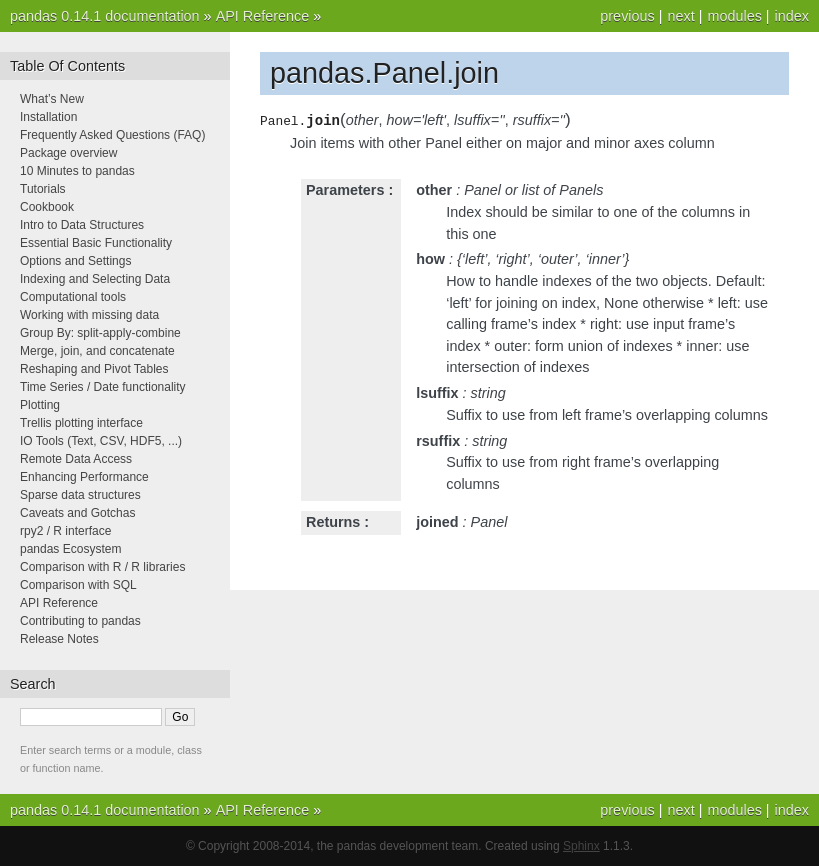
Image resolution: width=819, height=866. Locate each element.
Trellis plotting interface (81, 423)
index (792, 16)
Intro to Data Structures (82, 225)
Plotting (40, 405)
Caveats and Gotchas (77, 513)
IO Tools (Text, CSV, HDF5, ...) (101, 441)
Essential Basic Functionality (96, 243)
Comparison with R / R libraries (102, 567)
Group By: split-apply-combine (100, 333)
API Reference (263, 16)
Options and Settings (75, 261)
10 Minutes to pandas (77, 171)
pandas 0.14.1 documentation (105, 16)
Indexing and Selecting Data (95, 279)
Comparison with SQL (78, 585)
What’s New (52, 99)
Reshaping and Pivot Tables (94, 369)
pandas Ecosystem (70, 549)
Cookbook (47, 207)
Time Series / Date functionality (103, 387)
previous (627, 16)
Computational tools (73, 297)
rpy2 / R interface (65, 531)
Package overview (68, 153)
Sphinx (581, 846)
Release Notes (59, 639)
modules (734, 16)
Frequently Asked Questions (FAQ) (112, 135)
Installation (48, 117)
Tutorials (43, 189)
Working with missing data (89, 315)
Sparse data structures (80, 495)
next (680, 16)
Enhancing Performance (84, 477)
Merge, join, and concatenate (97, 351)
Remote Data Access (76, 459)
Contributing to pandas (80, 621)
